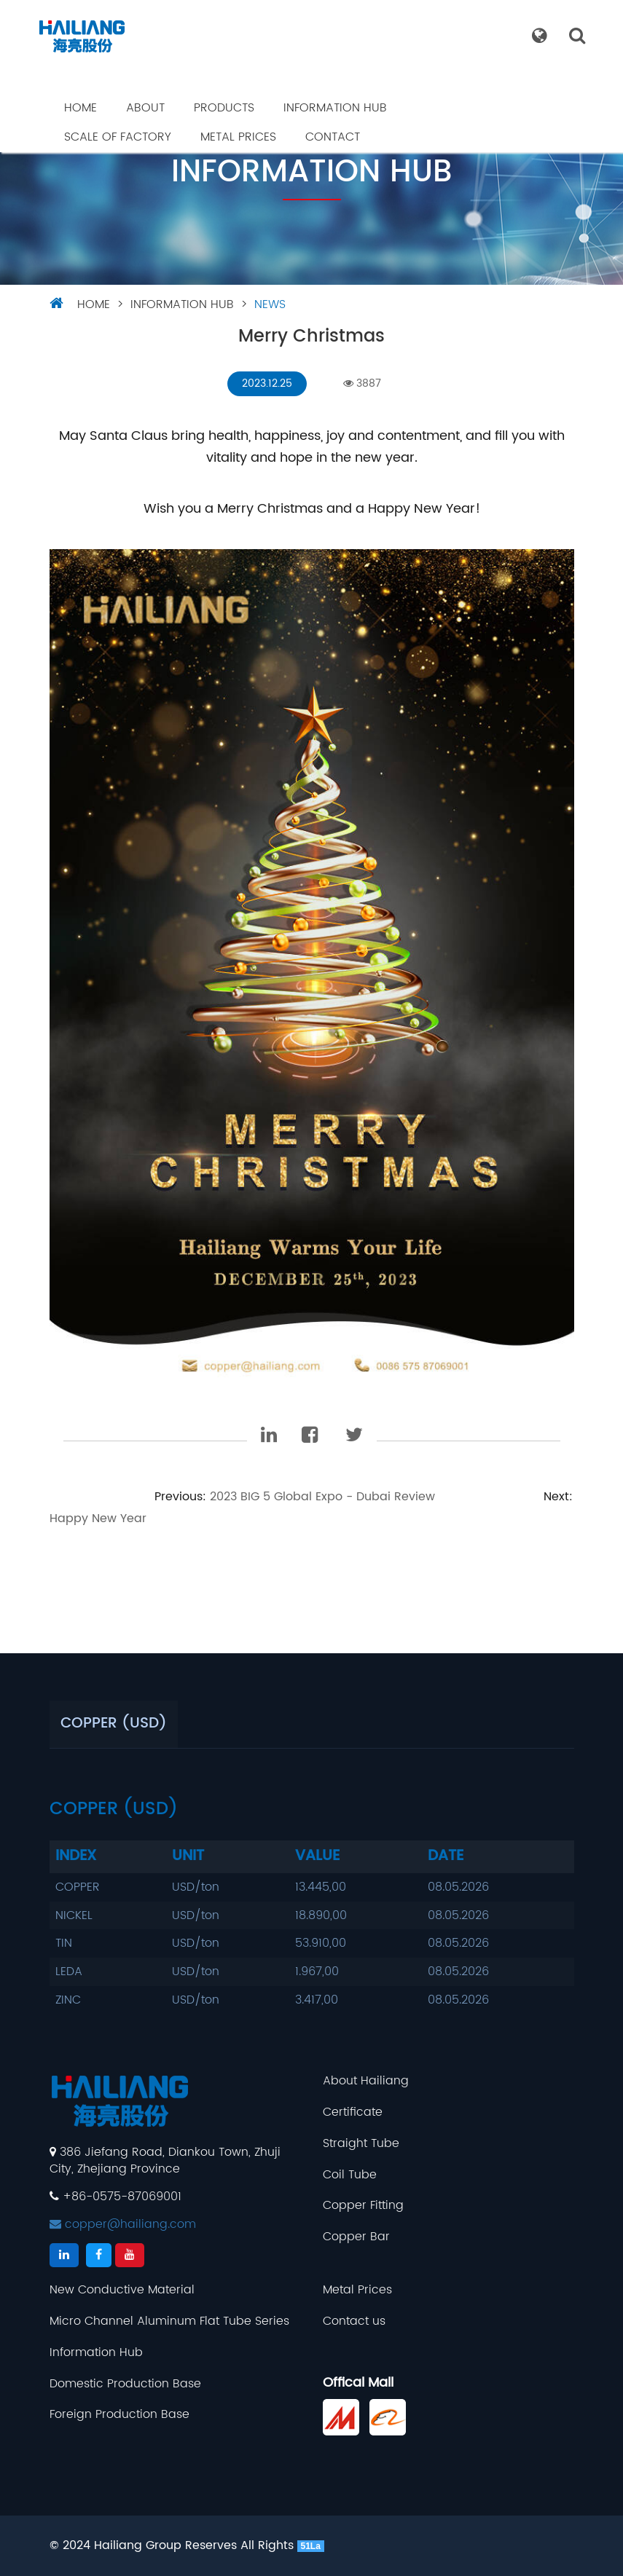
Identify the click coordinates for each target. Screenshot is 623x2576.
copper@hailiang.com (123, 2224)
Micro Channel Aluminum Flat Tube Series (169, 2321)
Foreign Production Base (119, 2414)
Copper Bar (356, 2237)
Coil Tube (350, 2175)
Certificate (353, 2112)
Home (80, 107)
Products (224, 107)
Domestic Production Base (125, 2384)
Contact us (354, 2321)
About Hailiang (366, 2081)
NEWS (270, 304)
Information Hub (335, 107)
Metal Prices (238, 136)
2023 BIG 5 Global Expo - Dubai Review (322, 1496)
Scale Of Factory (117, 136)
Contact (332, 136)
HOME (93, 304)
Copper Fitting (363, 2205)
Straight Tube (361, 2143)
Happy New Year (98, 1518)
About (145, 107)
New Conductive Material (122, 2290)
